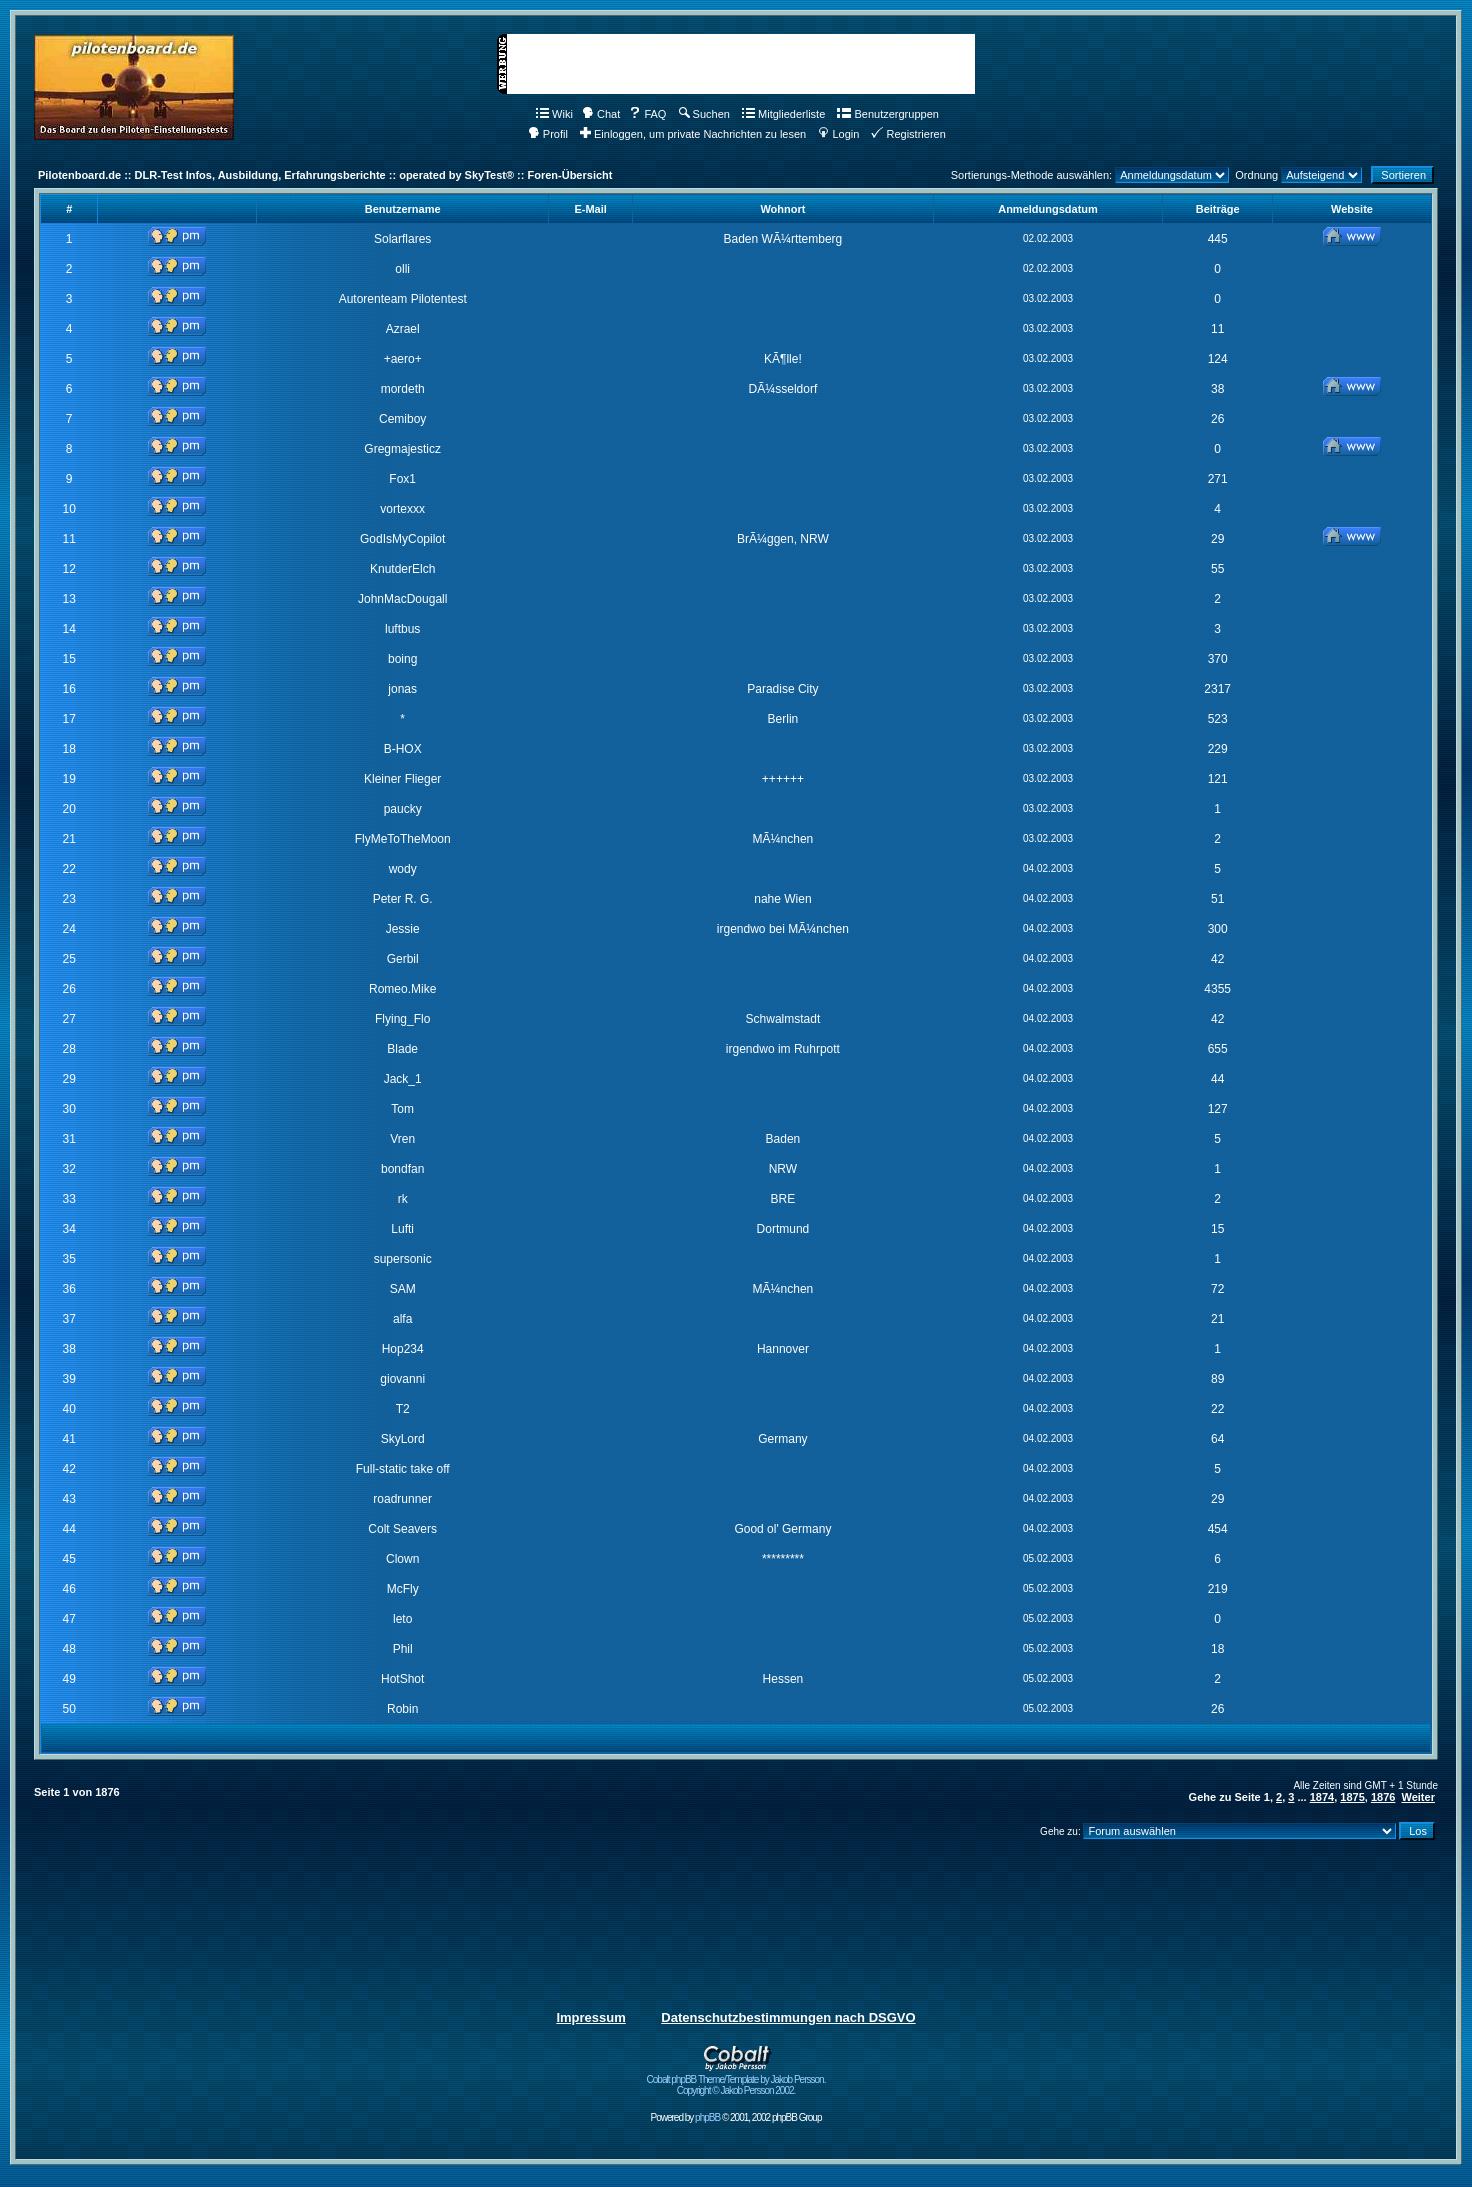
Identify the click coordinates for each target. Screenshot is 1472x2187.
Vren (402, 1139)
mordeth (403, 389)
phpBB (707, 2117)
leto (402, 1619)
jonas (402, 689)
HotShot (402, 1679)
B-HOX (403, 749)
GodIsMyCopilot (402, 539)
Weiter (1418, 1797)
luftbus (402, 629)
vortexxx (402, 509)
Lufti (402, 1229)
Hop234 (403, 1349)
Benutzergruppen (887, 114)
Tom (402, 1109)
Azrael (403, 329)
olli (402, 269)
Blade (402, 1049)
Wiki (554, 114)
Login (838, 134)
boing (402, 659)
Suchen (704, 114)
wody (403, 869)
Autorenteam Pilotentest (403, 299)
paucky (403, 809)
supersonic (403, 1259)
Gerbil (403, 959)
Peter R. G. (403, 899)
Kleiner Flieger (402, 779)
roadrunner (402, 1499)
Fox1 (402, 479)
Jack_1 (403, 1079)
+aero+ (403, 359)
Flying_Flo (402, 1019)
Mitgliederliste (783, 114)
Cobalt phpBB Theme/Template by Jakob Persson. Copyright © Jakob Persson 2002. (736, 2080)
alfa (402, 1319)
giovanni (402, 1379)
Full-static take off (403, 1469)
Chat (601, 114)
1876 (1383, 1797)
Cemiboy (402, 419)
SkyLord (403, 1439)
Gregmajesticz (402, 449)
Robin (402, 1709)
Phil (403, 1649)
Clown (402, 1559)
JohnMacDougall (402, 599)
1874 (1322, 1797)
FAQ (647, 114)
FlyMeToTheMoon (403, 839)
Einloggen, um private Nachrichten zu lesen (693, 134)
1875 (1352, 1797)
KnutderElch (402, 569)
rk (403, 1199)
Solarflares (402, 239)
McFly (403, 1589)
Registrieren (908, 134)
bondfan (402, 1169)
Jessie (403, 929)
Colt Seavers (402, 1529)
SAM (403, 1289)
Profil (548, 134)
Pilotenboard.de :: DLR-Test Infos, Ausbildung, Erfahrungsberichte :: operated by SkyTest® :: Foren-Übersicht (325, 175)
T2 (403, 1409)
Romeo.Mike (402, 989)
